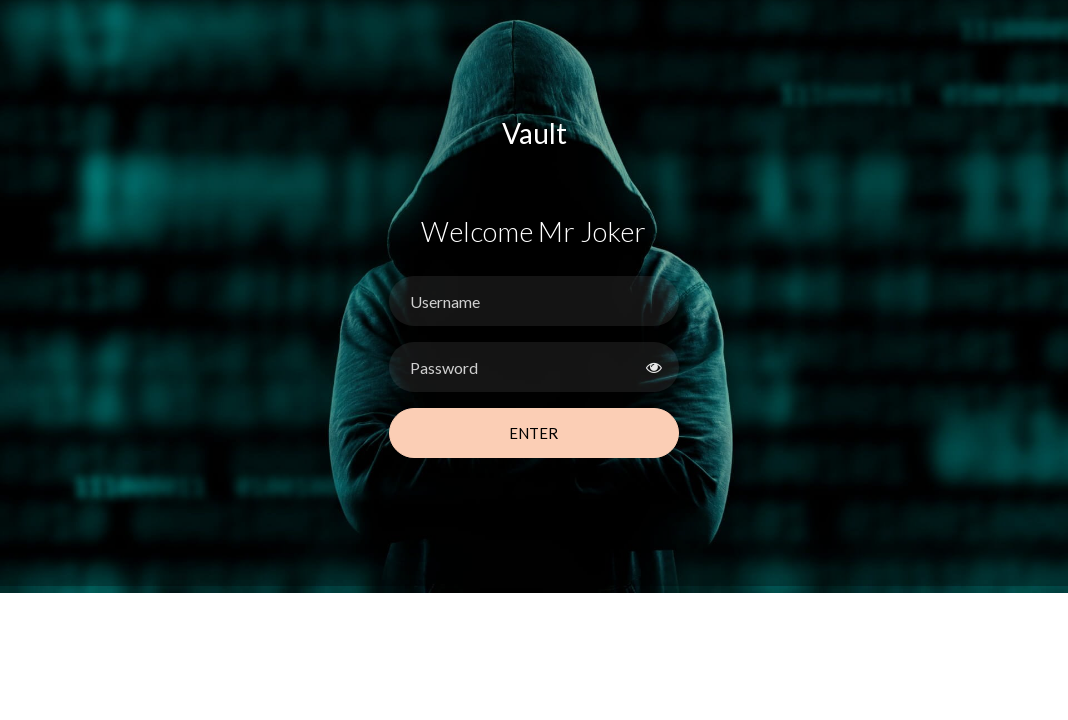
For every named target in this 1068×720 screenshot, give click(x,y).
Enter (533, 433)
